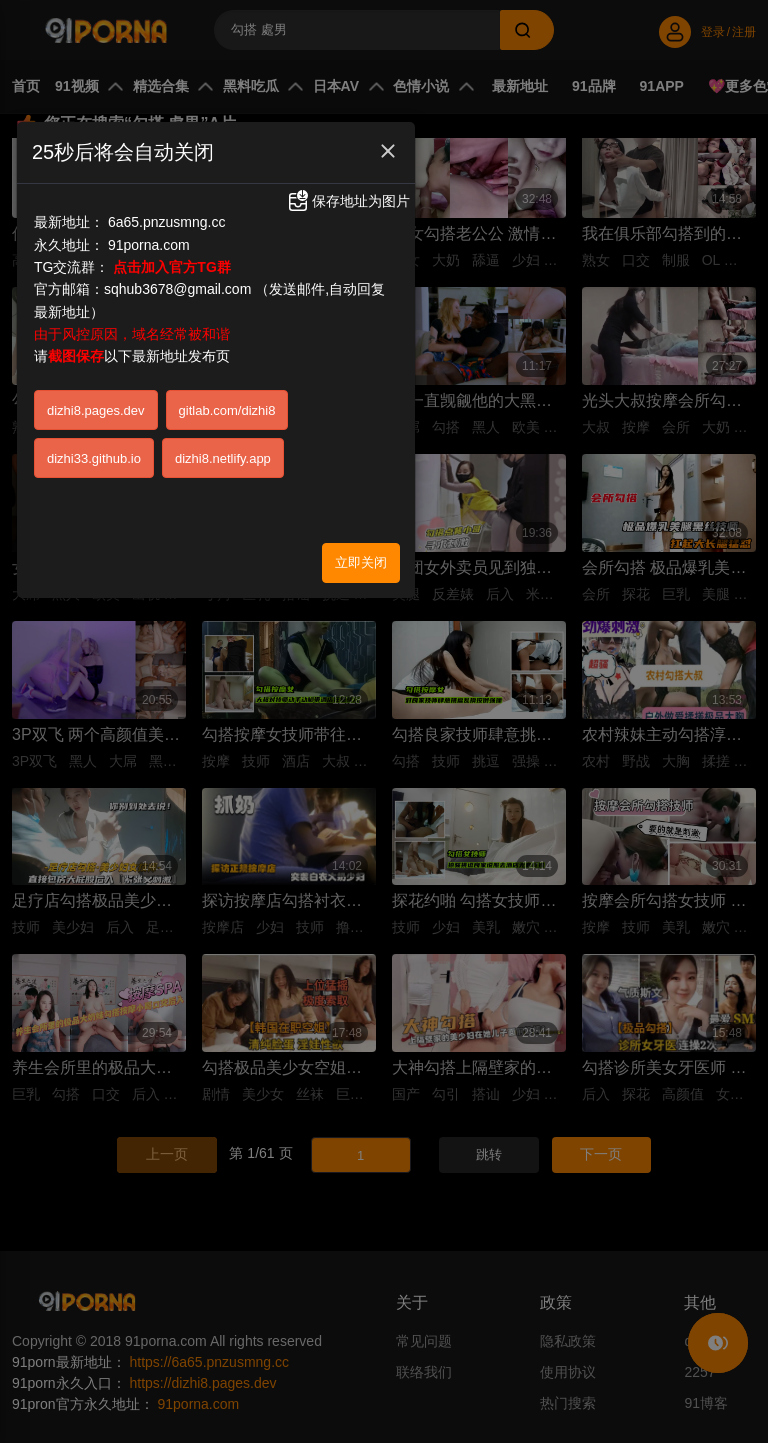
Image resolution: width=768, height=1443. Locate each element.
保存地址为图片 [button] (348, 201)
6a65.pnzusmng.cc (167, 222)
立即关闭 (361, 562)
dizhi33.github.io (94, 458)
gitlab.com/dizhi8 (227, 410)
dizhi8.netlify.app (223, 458)
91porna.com (149, 245)
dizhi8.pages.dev (96, 410)
